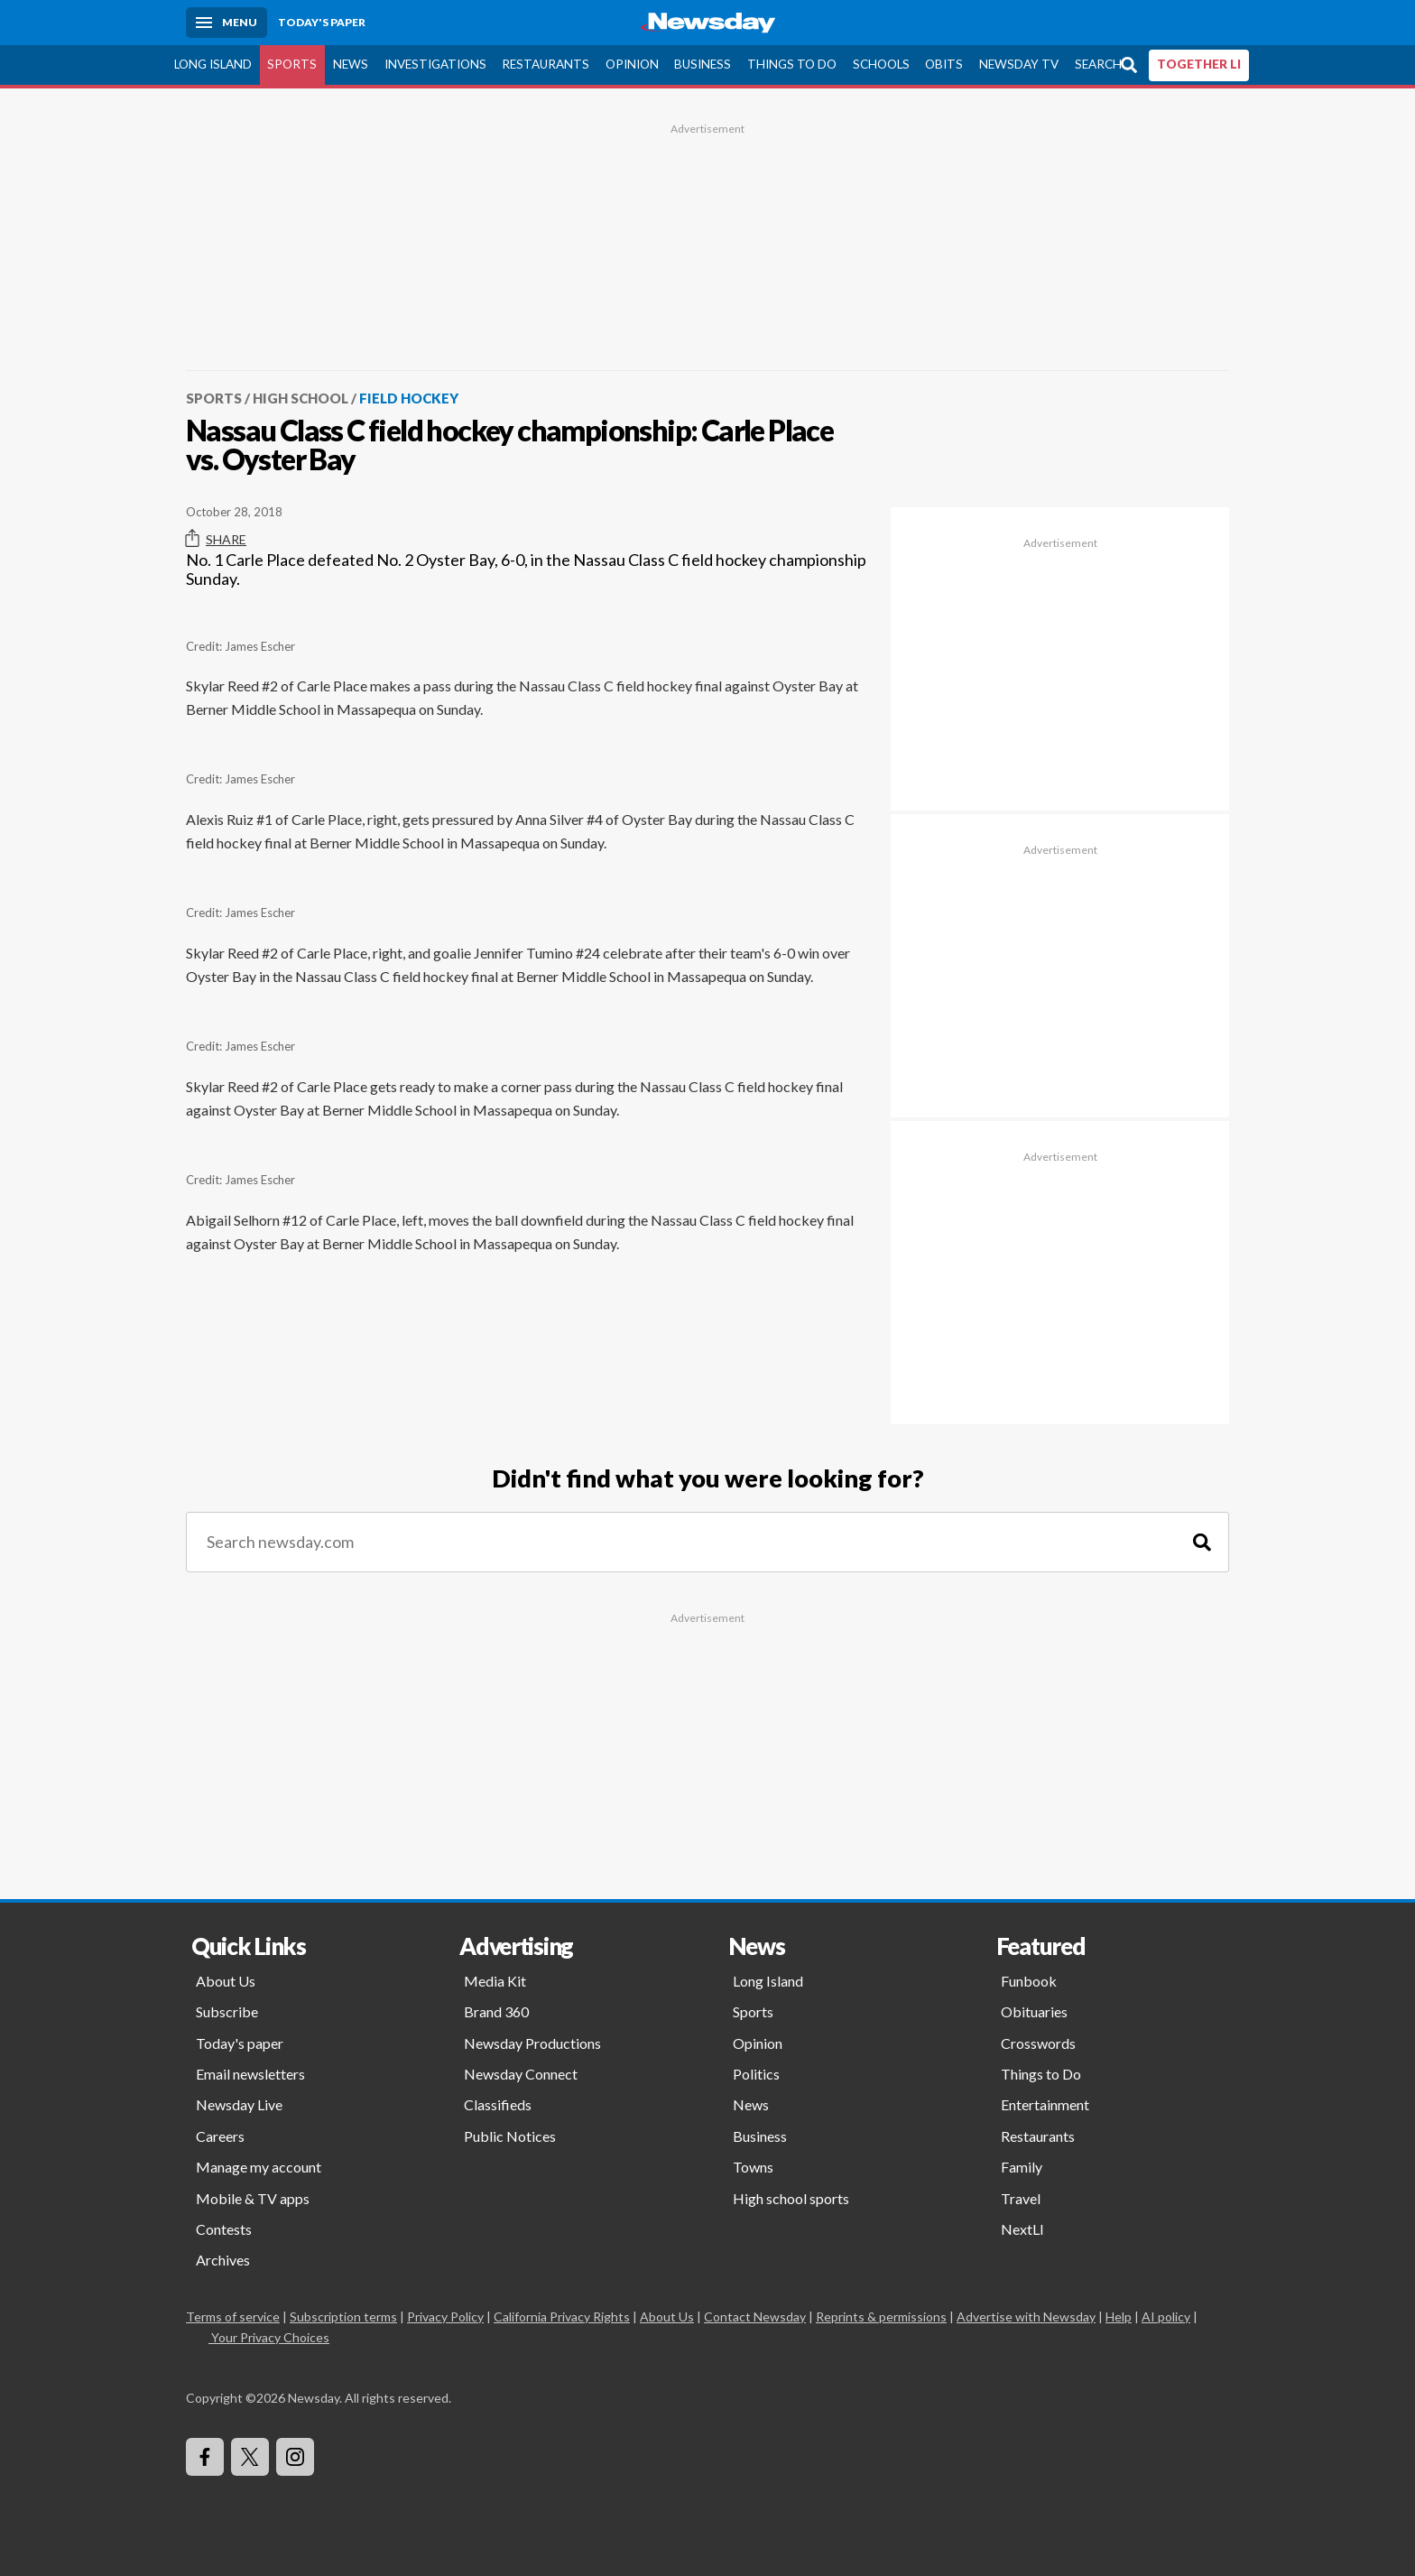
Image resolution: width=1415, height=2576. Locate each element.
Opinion (632, 64)
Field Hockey (408, 398)
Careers (220, 2136)
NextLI (1022, 2229)
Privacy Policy (445, 2316)
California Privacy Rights (562, 2316)
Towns (753, 2166)
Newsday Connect (521, 2073)
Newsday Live (239, 2104)
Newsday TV (1019, 64)
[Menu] (226, 22)
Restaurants (545, 64)
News (350, 64)
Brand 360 (496, 2011)
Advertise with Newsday (1026, 2316)
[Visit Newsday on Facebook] (205, 2457)
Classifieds (498, 2104)
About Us (225, 1980)
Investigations (435, 64)
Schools (881, 64)
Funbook (1029, 1980)
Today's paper (239, 2043)
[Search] (1202, 1542)
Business (702, 64)
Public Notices (510, 2136)
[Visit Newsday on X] (250, 2457)
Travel (1020, 2198)
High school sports (791, 2198)
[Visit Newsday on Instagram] (295, 2457)
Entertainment (1045, 2104)
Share (216, 539)
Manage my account (258, 2166)
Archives (223, 2259)
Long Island (213, 64)
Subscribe (227, 2011)
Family (1021, 2166)
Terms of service (233, 2316)
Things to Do (792, 64)
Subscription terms (343, 2316)
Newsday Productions (532, 2043)
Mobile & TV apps (253, 2198)
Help (1118, 2316)
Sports (292, 64)
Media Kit (495, 1980)
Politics (756, 2073)
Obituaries (1034, 2011)
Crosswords (1038, 2043)
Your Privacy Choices (268, 2337)
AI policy (1166, 2316)
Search (1098, 64)
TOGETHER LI (1199, 64)
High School (300, 398)
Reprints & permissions (881, 2316)
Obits (944, 64)
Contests (224, 2229)
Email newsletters (250, 2073)
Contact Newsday (755, 2316)
